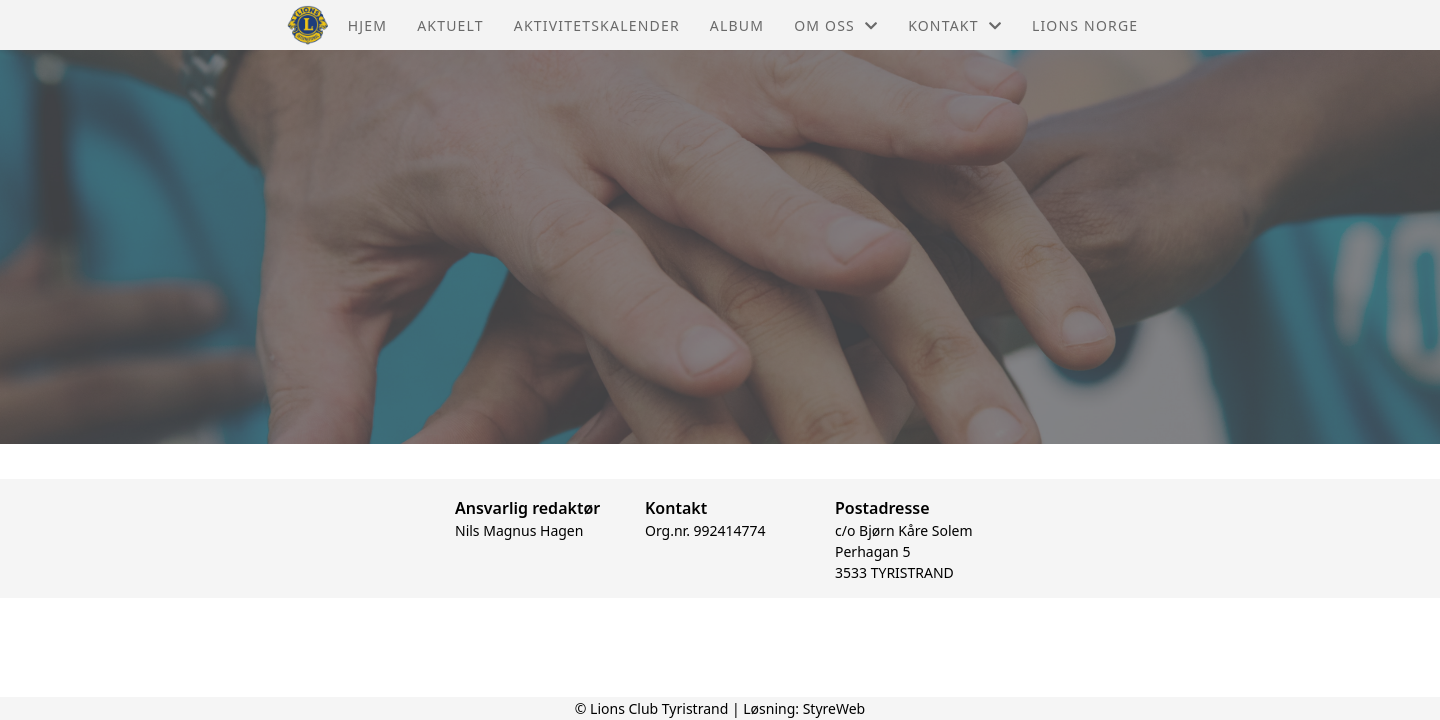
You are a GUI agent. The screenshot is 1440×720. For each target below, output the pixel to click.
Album (737, 25)
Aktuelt (450, 25)
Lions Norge (1085, 25)
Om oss (836, 25)
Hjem (367, 25)
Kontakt (955, 25)
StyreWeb (834, 708)
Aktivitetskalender (597, 25)
